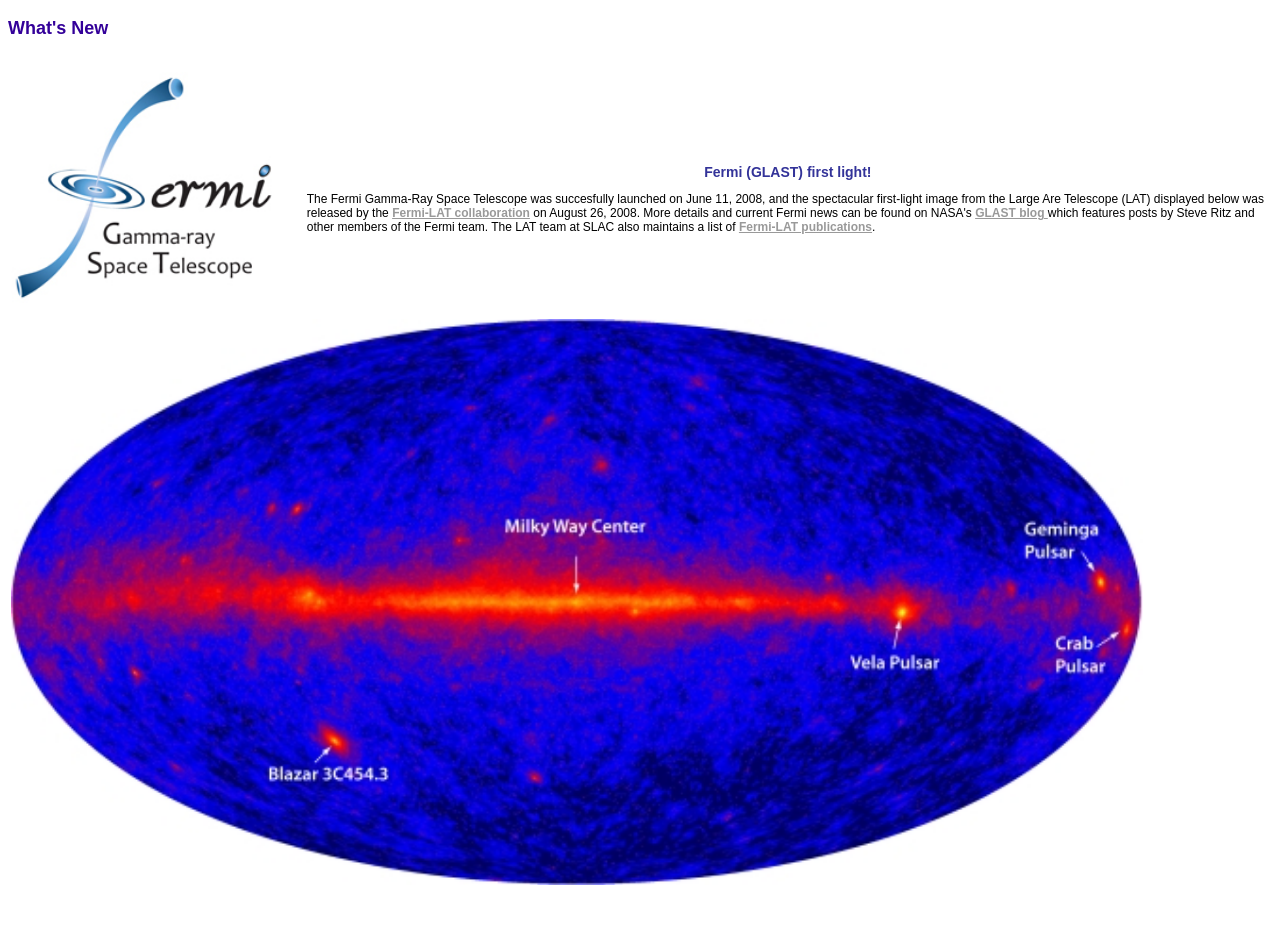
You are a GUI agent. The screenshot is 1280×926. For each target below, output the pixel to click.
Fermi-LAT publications (805, 227)
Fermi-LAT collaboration (461, 213)
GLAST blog (1011, 213)
